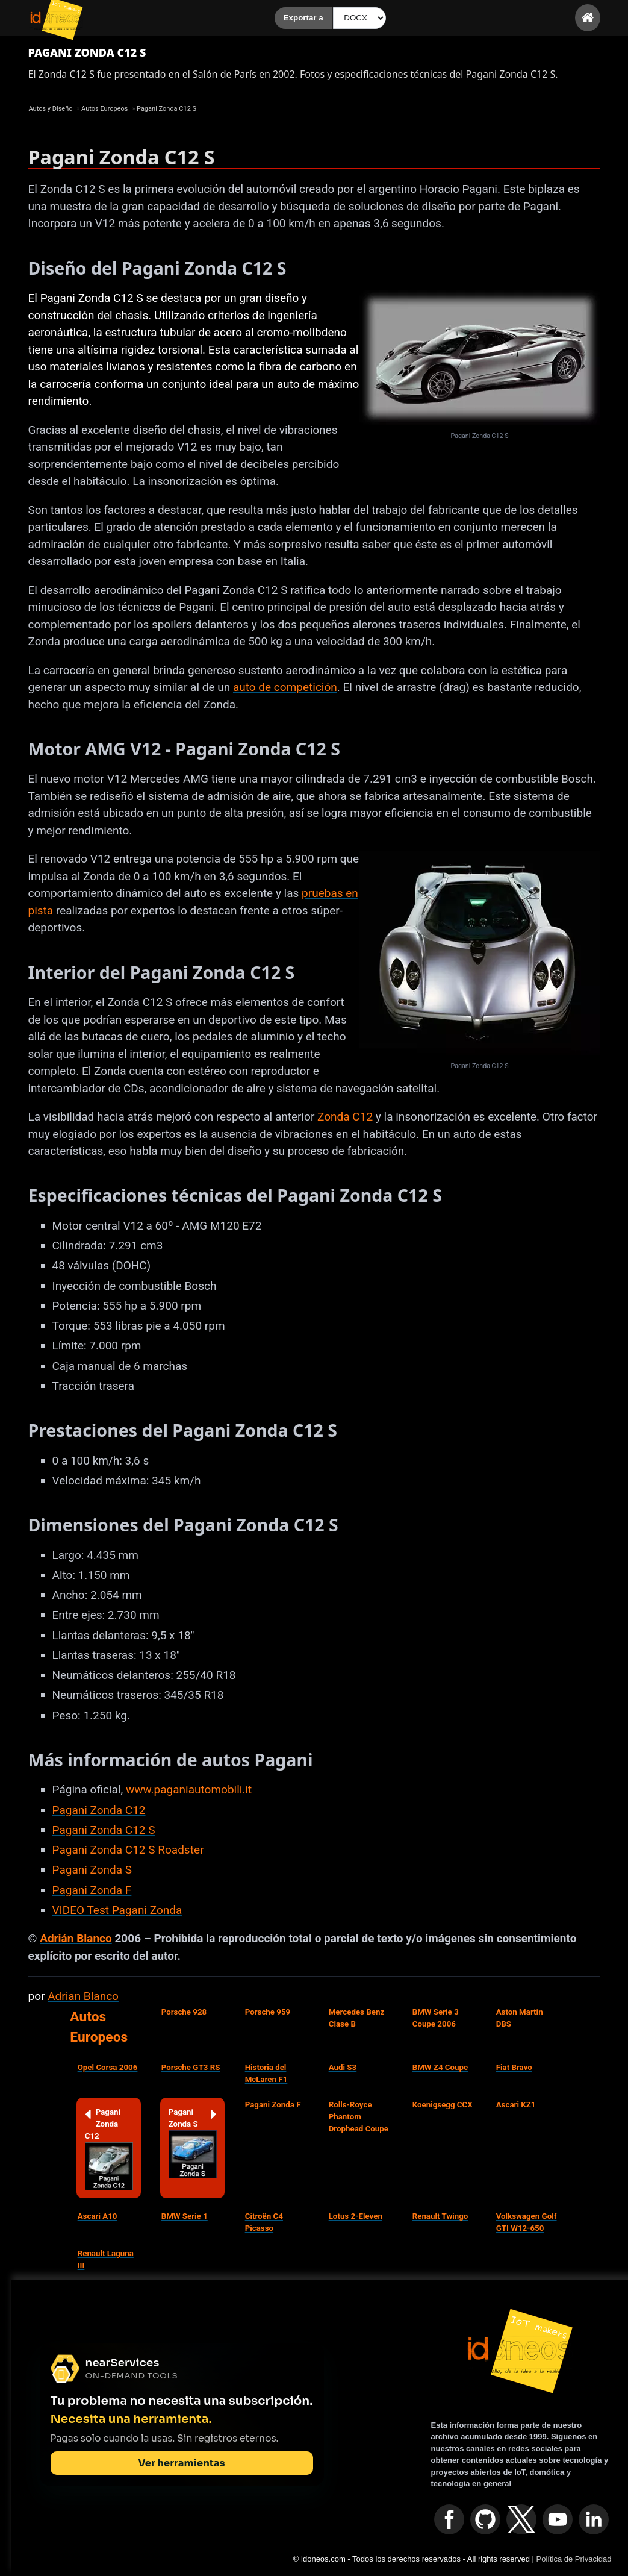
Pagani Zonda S (92, 1870)
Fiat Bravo (514, 2067)
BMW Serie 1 (184, 2216)
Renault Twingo (440, 2216)
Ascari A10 (97, 2216)
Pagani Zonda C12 (99, 1810)
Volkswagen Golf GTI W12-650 (526, 2222)
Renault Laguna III (106, 2259)
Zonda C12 (345, 1117)
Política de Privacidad (573, 2558)
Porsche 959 (268, 2011)
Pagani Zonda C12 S (103, 1830)
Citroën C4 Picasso (264, 2222)
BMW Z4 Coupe (440, 2067)
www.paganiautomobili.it (189, 1789)
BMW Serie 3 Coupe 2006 (435, 2017)
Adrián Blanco (76, 1938)
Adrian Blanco (83, 1996)
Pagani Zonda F (92, 1890)
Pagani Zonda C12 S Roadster (128, 1850)
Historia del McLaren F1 (266, 2073)
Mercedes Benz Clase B (357, 2017)
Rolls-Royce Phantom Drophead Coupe (358, 2116)
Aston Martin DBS (519, 2017)
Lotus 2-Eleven (355, 2216)
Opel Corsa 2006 (108, 2067)
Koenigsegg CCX (442, 2104)
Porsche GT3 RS (190, 2067)
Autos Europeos (99, 2027)
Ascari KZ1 (516, 2104)
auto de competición (285, 687)
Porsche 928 (184, 2011)
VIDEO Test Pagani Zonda (117, 1910)
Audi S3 (343, 2067)
